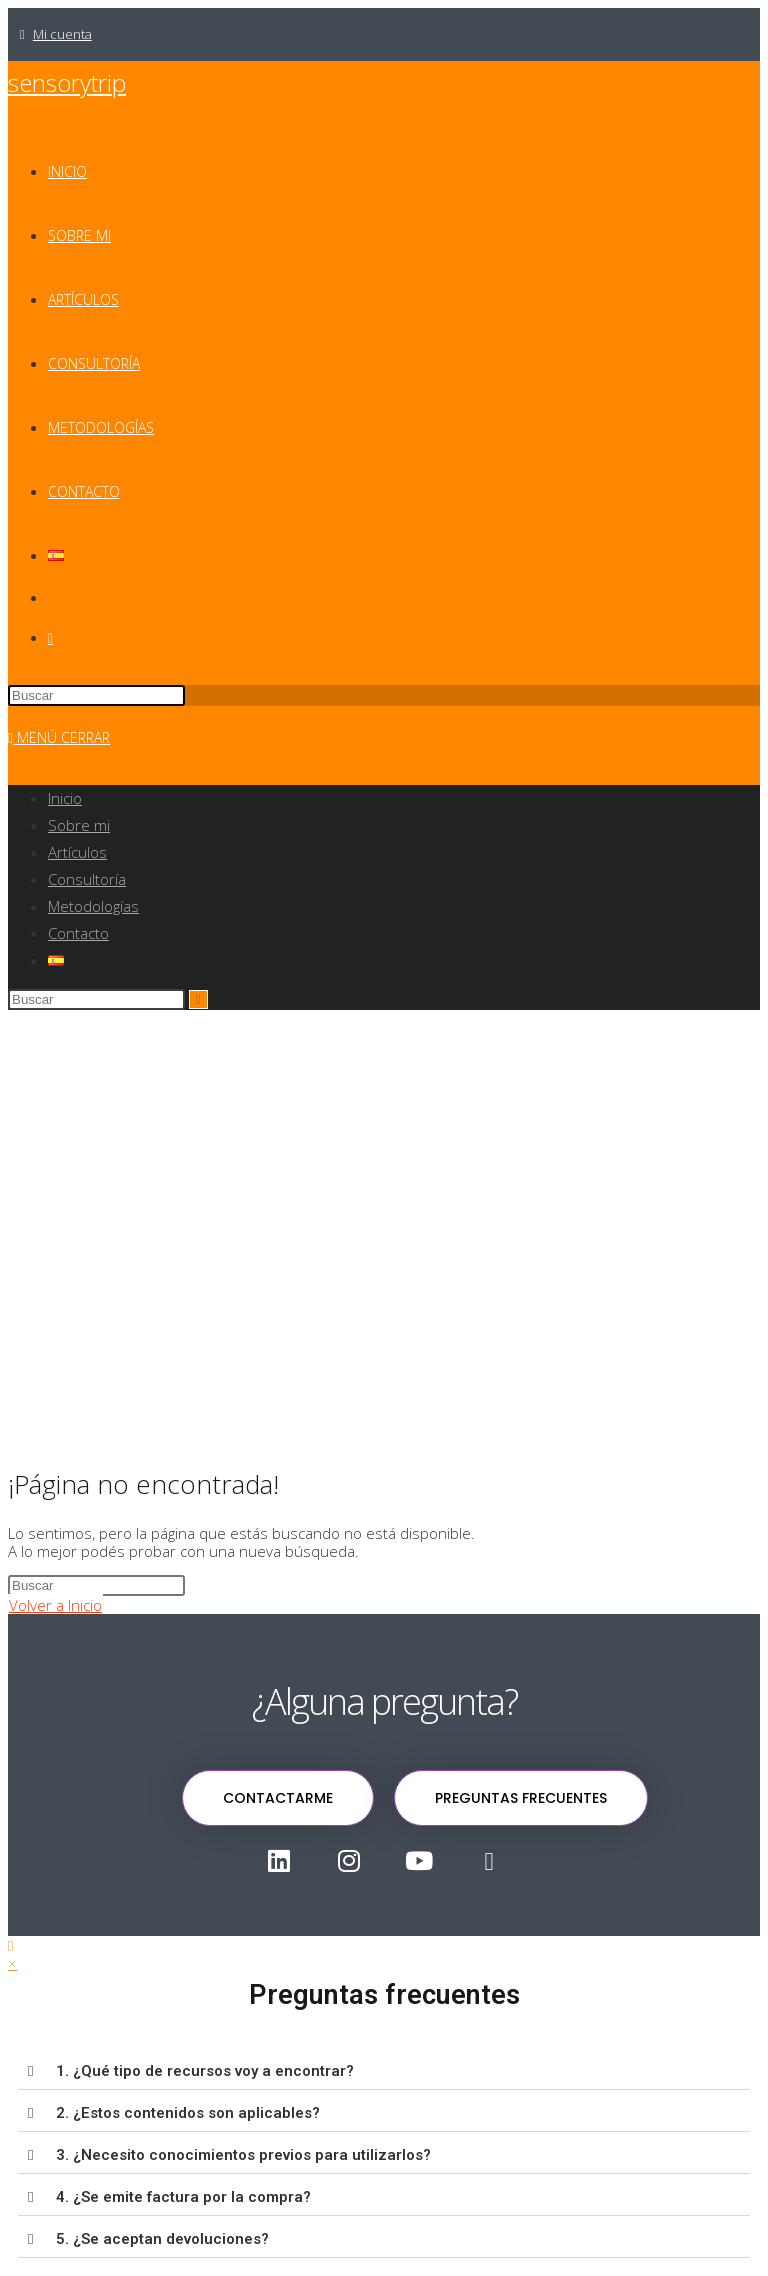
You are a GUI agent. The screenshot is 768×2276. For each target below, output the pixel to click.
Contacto (78, 933)
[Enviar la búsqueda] (198, 999)
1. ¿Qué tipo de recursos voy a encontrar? (205, 2071)
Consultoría (87, 879)
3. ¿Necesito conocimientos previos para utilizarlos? (243, 2155)
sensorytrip (67, 82)
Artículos (77, 852)
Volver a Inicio (55, 1605)
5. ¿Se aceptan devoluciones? (162, 2239)
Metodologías (93, 906)
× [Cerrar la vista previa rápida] (12, 1963)
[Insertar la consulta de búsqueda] (96, 695)
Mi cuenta (62, 34)
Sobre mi (79, 825)
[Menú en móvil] (59, 737)
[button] (384, 2071)
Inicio (65, 798)
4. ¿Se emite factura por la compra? (183, 2197)
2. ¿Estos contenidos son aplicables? (188, 2113)
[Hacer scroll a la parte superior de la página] (10, 1945)
